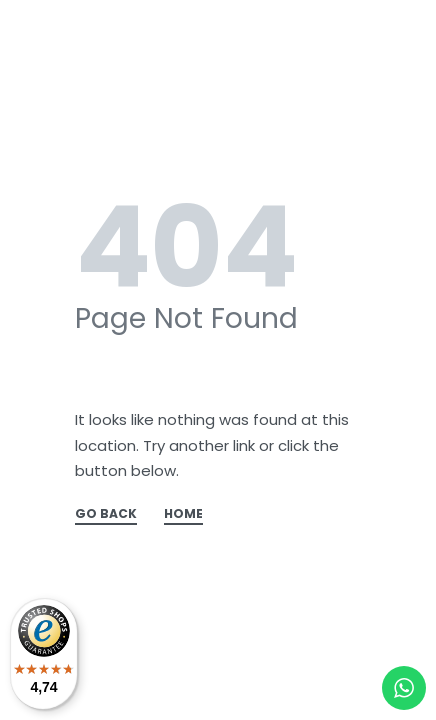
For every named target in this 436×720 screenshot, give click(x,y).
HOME (183, 515)
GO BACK (106, 515)
